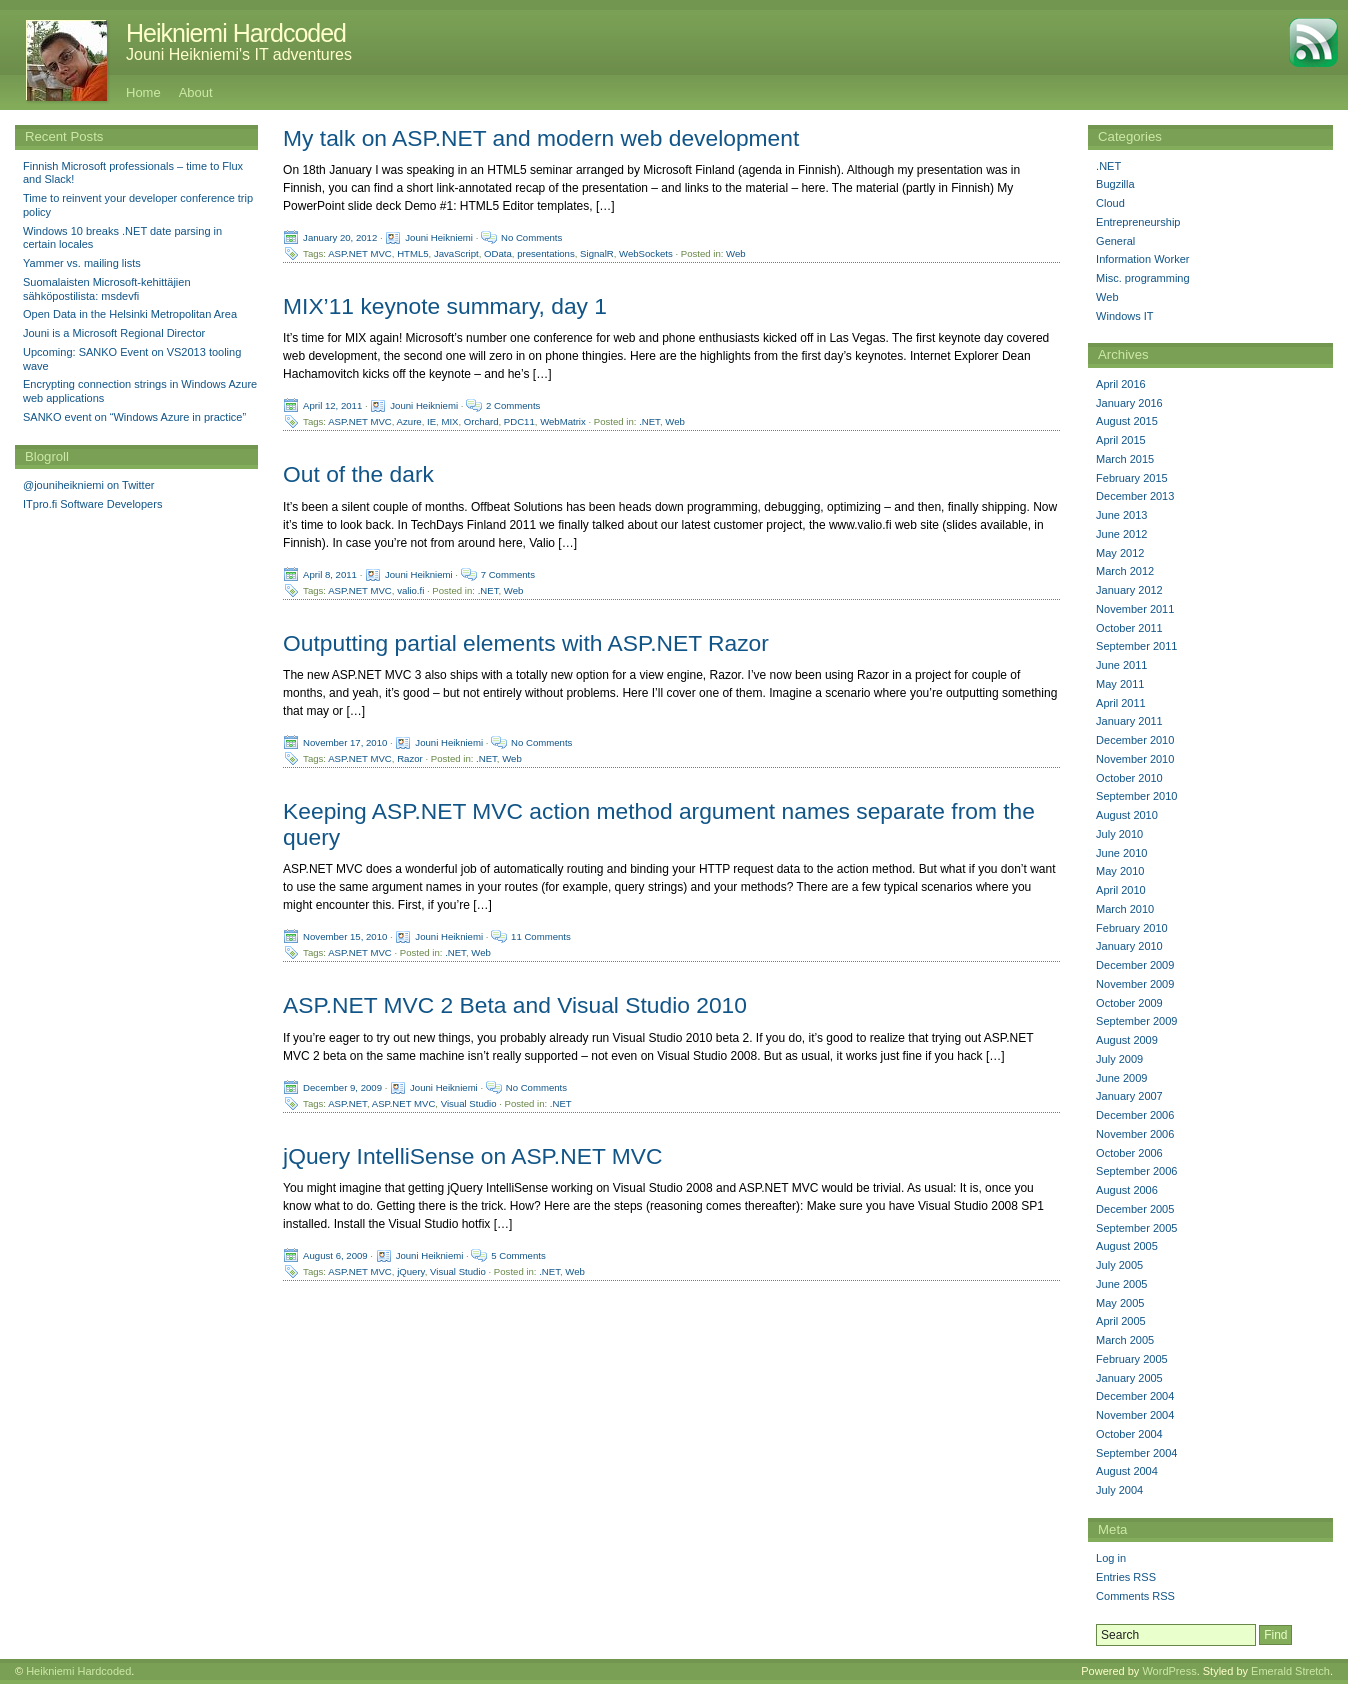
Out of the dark (358, 474)
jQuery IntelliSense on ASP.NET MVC (472, 1156)
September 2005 (1136, 1228)
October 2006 (1129, 1153)
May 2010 (1120, 871)
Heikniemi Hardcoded (236, 33)
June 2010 (1121, 853)
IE (431, 421)
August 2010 (1127, 815)
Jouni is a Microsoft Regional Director (114, 333)
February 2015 (1132, 478)
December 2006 (1135, 1115)
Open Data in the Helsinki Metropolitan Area (130, 314)
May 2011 (1120, 684)
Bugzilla (1115, 184)
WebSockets (646, 253)
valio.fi (410, 589)
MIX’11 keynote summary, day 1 (445, 306)
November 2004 (1135, 1415)
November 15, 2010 (345, 936)
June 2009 (1121, 1078)
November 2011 (1135, 609)
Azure (409, 421)
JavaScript (456, 253)
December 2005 (1135, 1209)
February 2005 (1132, 1359)
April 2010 (1121, 890)
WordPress (1169, 1671)
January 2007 (1129, 1096)
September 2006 (1136, 1171)
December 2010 (1135, 740)
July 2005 (1119, 1265)
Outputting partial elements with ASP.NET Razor (526, 643)
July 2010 (1119, 834)
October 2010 (1129, 778)
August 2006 (1127, 1190)
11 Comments (541, 936)
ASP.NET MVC (360, 253)
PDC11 (519, 421)
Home (143, 92)
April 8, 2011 (330, 573)
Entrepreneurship (1138, 222)
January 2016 (1129, 403)
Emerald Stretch (1290, 1671)
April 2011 (1121, 703)
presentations (546, 253)
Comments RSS (1135, 1596)
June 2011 (1121, 665)
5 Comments (518, 1254)
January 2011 (1129, 721)
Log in (1111, 1558)
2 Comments (513, 405)
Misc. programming (1143, 278)
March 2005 (1125, 1340)
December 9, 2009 (342, 1086)
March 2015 (1125, 459)
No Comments (531, 237)
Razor (410, 757)
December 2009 (1135, 965)
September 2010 (1136, 796)
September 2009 (1136, 1021)
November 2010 (1135, 759)
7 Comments (508, 573)
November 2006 (1135, 1134)
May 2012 (1120, 553)
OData (498, 253)
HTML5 (412, 253)
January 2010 (1129, 946)
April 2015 (1121, 440)
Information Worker (1142, 259)
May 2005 (1120, 1303)
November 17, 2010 (345, 741)
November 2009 (1135, 984)
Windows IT (1124, 316)
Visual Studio (469, 1102)
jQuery (411, 1270)
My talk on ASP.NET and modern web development (541, 138)
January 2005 (1129, 1378)
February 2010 (1132, 928)
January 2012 (1129, 590)
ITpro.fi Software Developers (92, 504)
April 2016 (1121, 384)
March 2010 (1125, 909)
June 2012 (1121, 534)
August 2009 (1127, 1040)
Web (736, 253)
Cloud (1110, 203)
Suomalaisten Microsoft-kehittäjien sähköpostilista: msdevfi (107, 289)
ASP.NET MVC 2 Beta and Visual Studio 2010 (515, 1005)
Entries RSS (1126, 1577)
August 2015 (1127, 421)
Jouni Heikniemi (439, 237)
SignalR (597, 253)
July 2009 (1119, 1059)
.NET (649, 421)
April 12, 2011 (332, 405)
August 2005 (1127, 1246)
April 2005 (1121, 1321)
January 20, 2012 (340, 237)
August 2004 (1127, 1471)
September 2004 (1136, 1453)
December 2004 (1135, 1396)
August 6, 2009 (335, 1254)
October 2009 (1129, 1003)
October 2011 (1129, 628)
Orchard (481, 421)
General (1115, 241)
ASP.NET (347, 1102)
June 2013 (1121, 515)
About (196, 92)
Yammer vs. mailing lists (82, 263)
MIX (449, 421)
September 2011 (1136, 646)
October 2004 (1129, 1434)
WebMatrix (563, 421)
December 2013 (1135, 496)
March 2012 (1125, 571)
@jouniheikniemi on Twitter (88, 485)
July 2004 (1119, 1490)
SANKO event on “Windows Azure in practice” (134, 417)
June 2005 (1121, 1284)
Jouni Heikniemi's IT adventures (239, 54)
